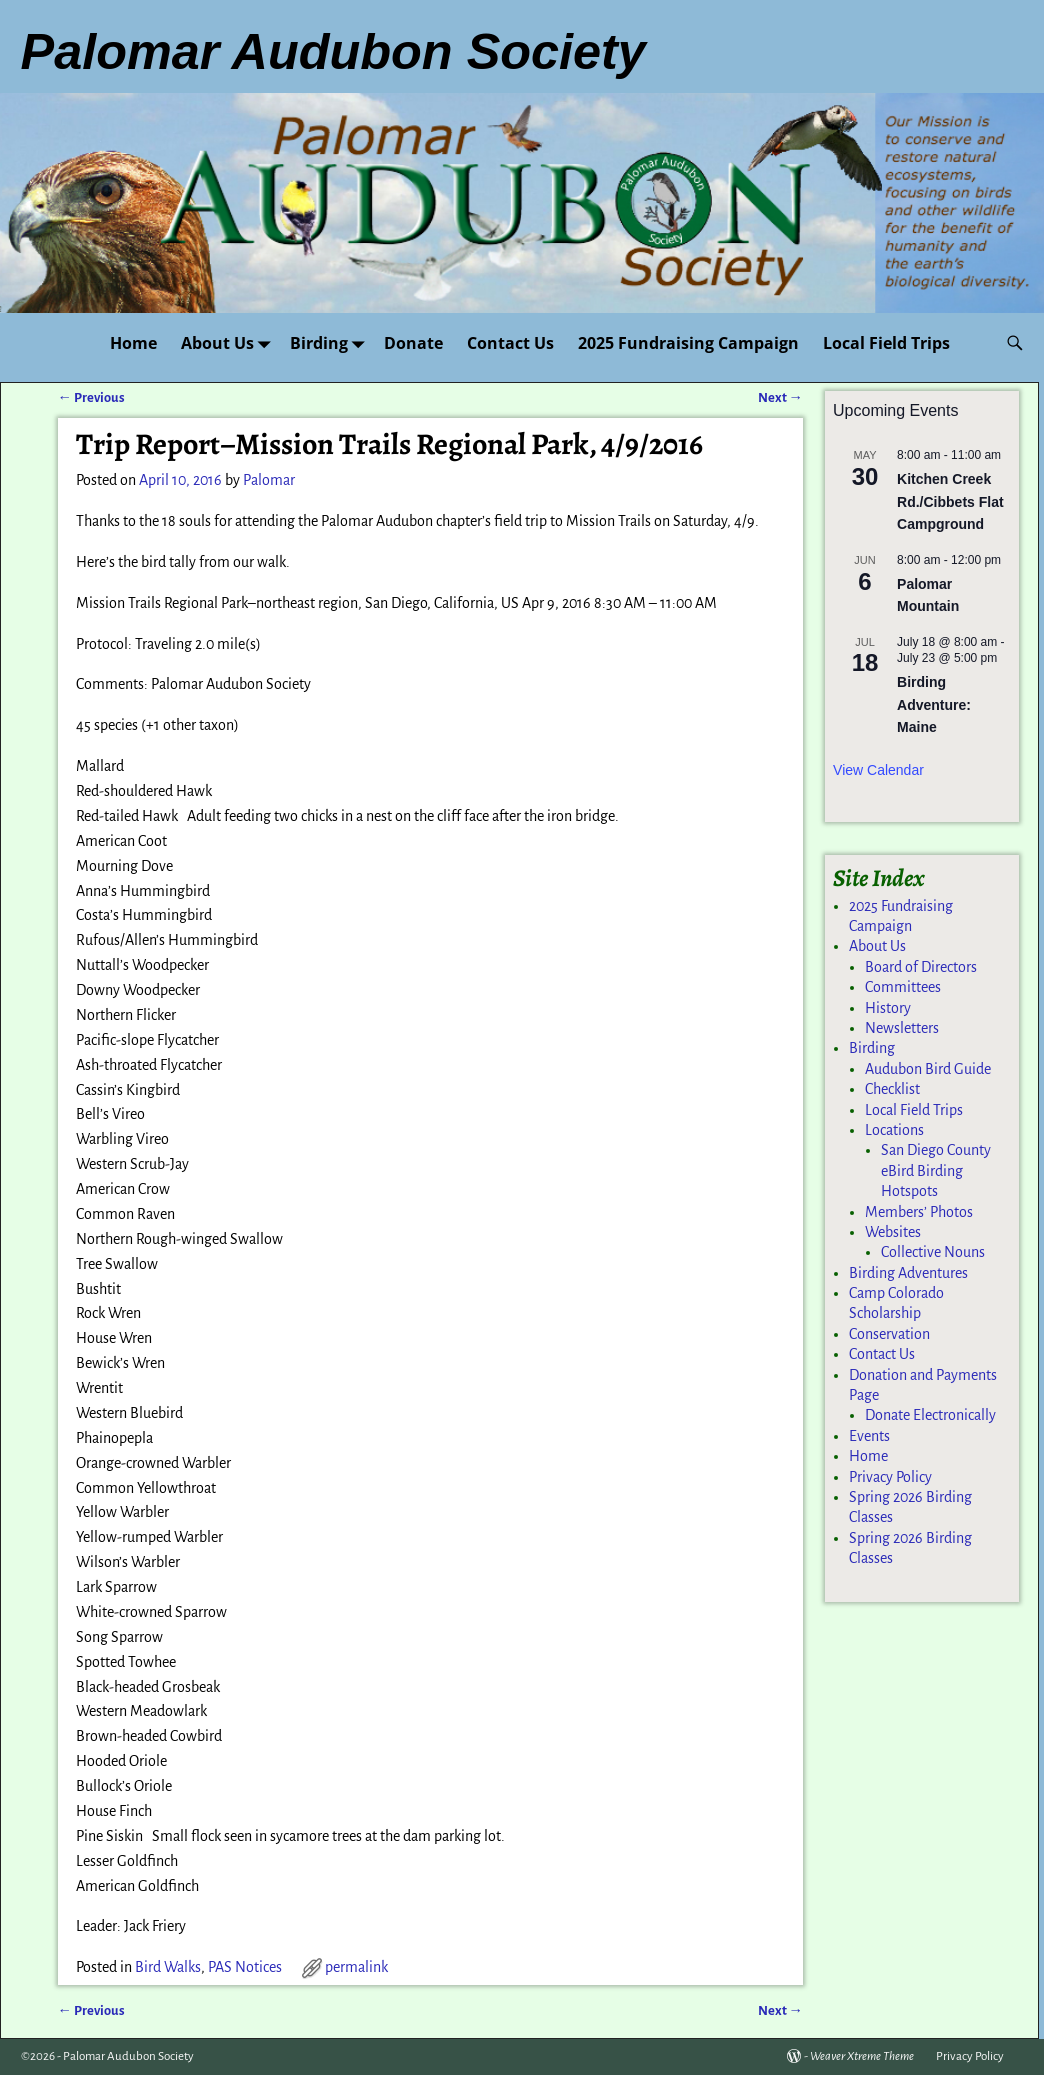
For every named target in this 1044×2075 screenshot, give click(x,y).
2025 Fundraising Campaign (688, 343)
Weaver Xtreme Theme (862, 2056)
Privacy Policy (890, 1477)
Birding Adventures (908, 1273)
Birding (331, 342)
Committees (903, 987)
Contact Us (510, 343)
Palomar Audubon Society (128, 2056)
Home (133, 343)
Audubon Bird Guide (928, 1069)
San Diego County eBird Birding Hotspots (936, 1170)
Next (780, 397)
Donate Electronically (930, 1415)
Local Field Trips (886, 343)
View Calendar (878, 770)
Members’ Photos (919, 1212)
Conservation (889, 1334)
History (888, 1008)
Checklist (892, 1089)
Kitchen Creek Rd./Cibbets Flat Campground (950, 501)
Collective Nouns (933, 1252)
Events (869, 1436)
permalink (356, 1967)
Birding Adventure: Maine (934, 704)
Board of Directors (921, 967)
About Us (229, 342)
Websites (893, 1232)
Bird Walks (168, 1967)
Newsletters (902, 1028)
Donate (413, 343)
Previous (91, 397)
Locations (894, 1130)
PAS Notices (245, 1967)
